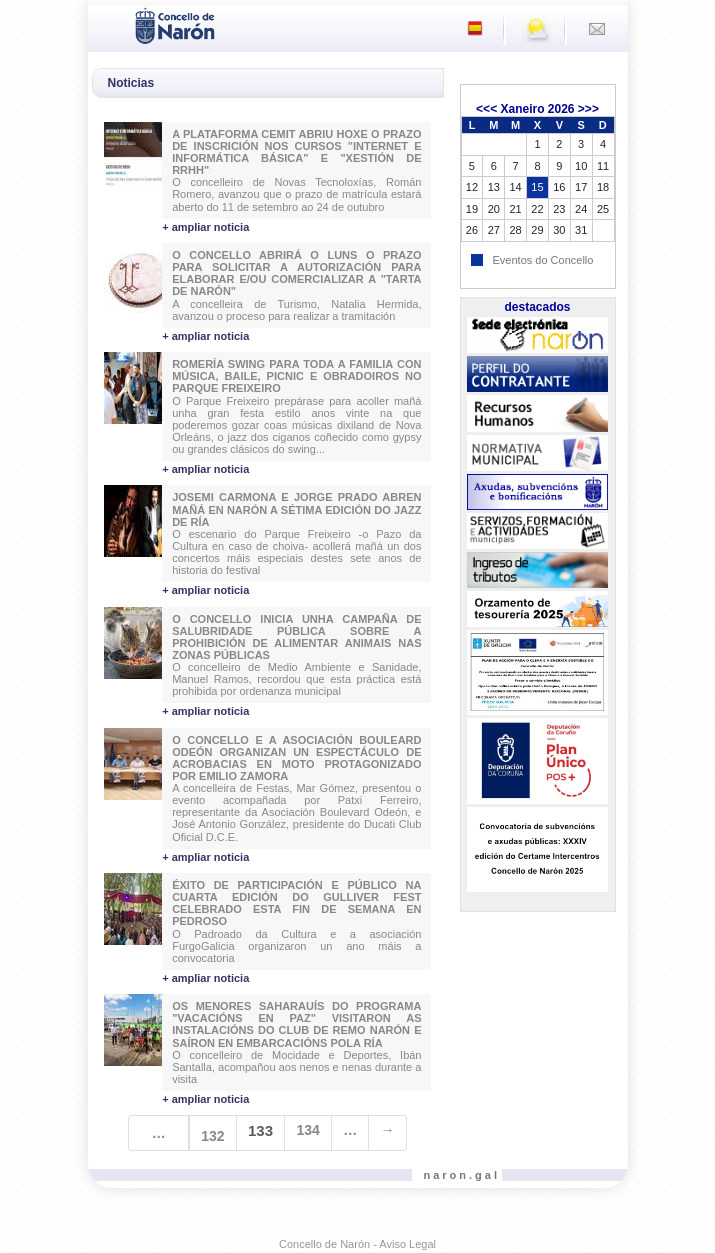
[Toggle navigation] (109, 24)
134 (307, 1130)
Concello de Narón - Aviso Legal (357, 1244)
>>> (588, 109)
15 (537, 187)
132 (212, 1136)
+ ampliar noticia (205, 227)
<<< (486, 109)
